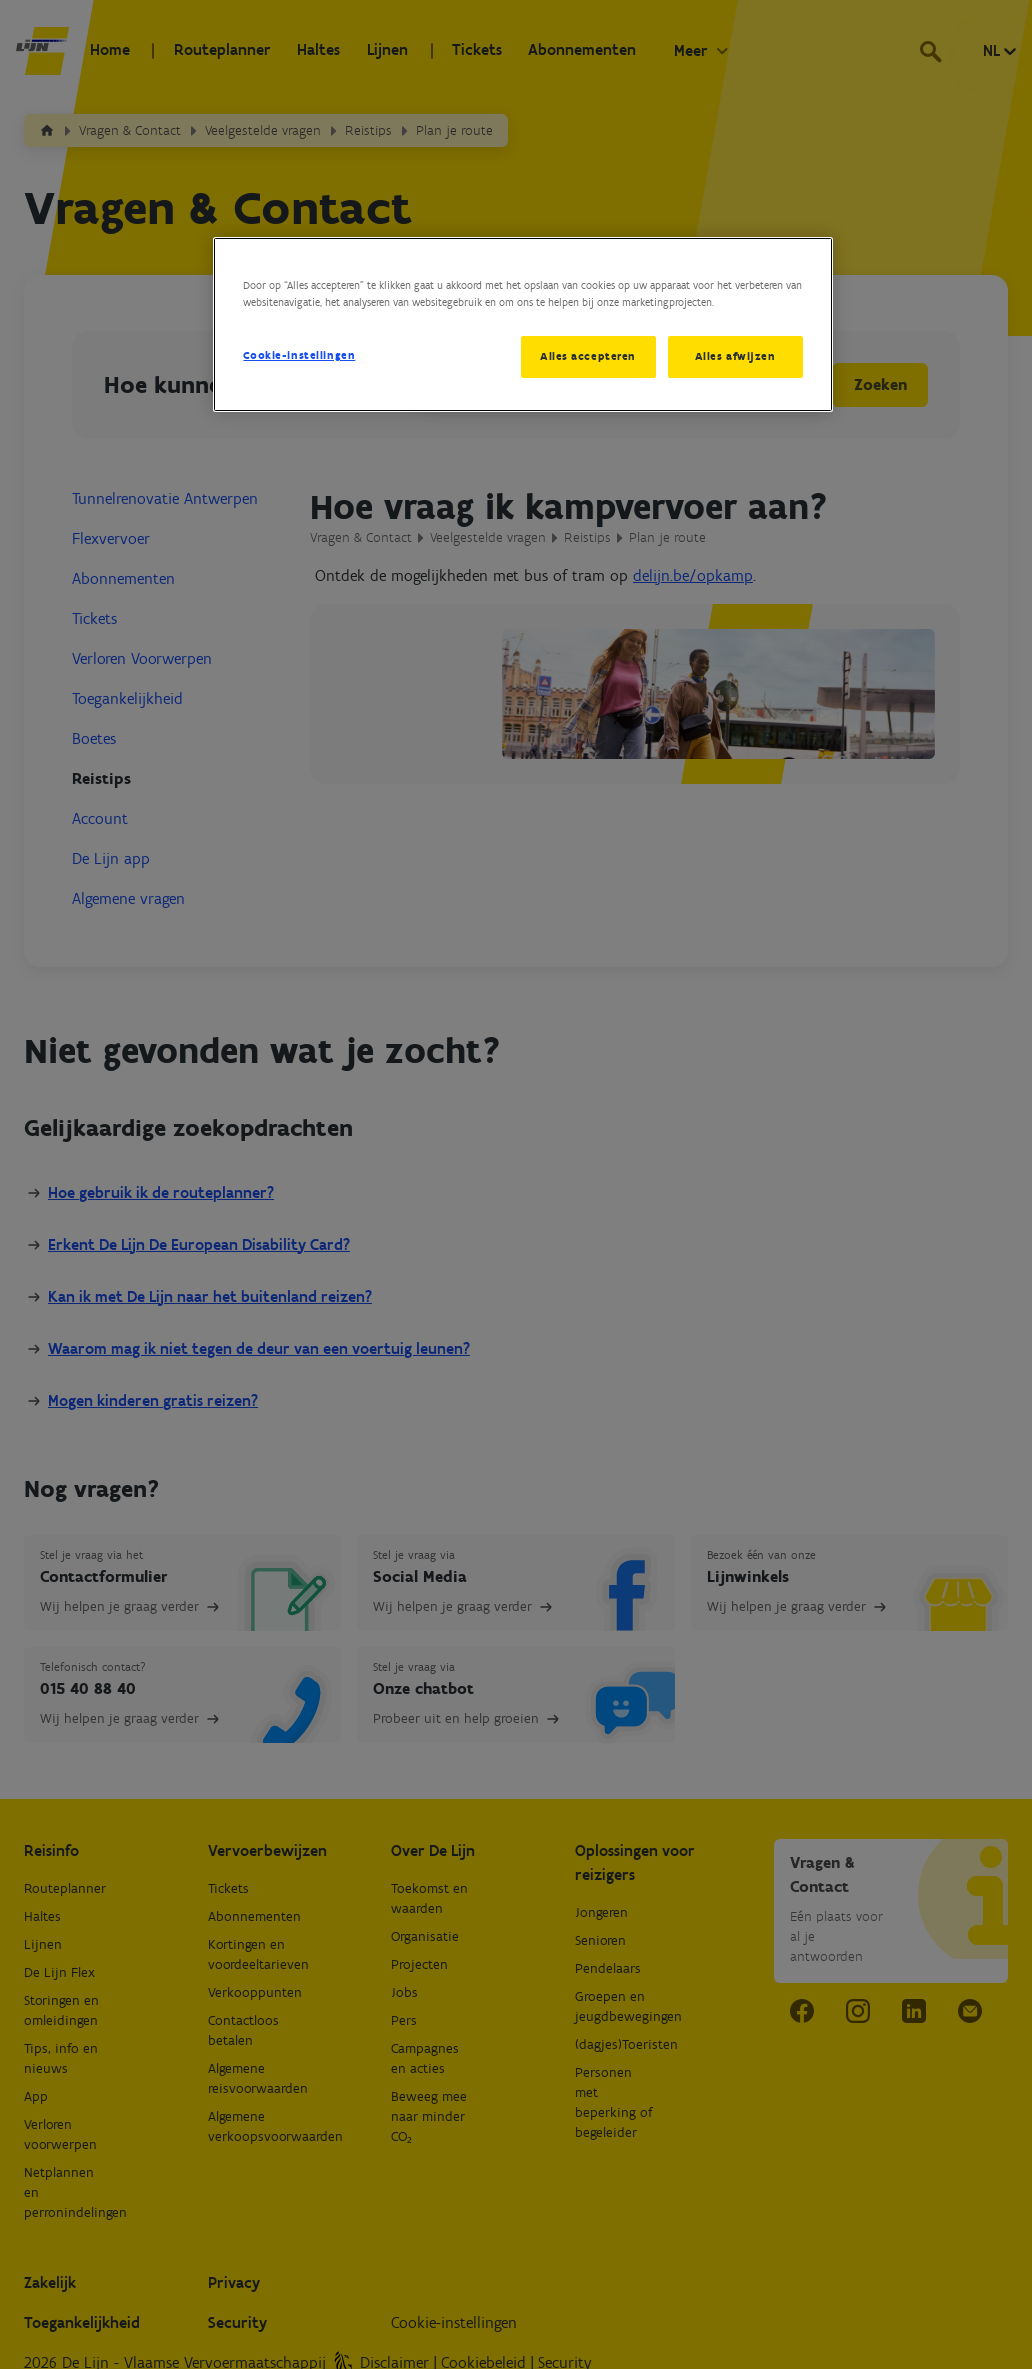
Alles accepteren (586, 356)
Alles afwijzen (735, 356)
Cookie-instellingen (299, 355)
